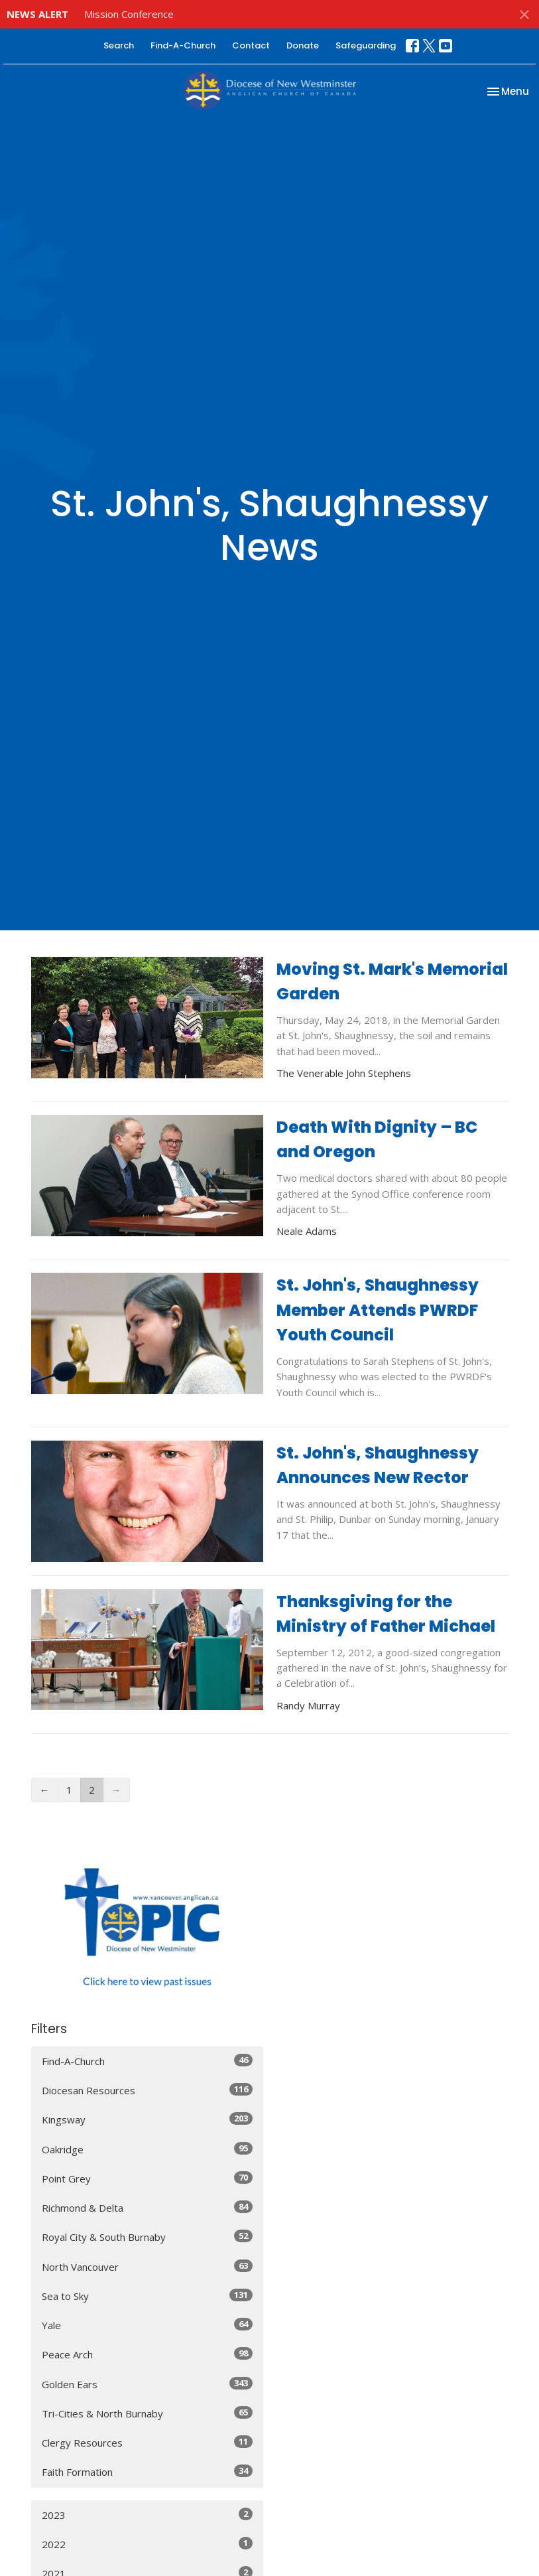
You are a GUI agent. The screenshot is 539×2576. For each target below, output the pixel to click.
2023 (147, 2515)
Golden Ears (147, 2384)
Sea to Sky (147, 2296)
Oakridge (147, 2149)
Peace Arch (147, 2354)
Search (118, 45)
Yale (147, 2325)
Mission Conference (129, 14)
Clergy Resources (147, 2442)
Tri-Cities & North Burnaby (147, 2413)
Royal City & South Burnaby (147, 2237)
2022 (147, 2544)
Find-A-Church (182, 45)
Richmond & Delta (147, 2207)
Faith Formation (147, 2471)
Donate (302, 45)
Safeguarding (365, 45)
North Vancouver (147, 2266)
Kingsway (147, 2119)
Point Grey (147, 2178)
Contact (251, 45)
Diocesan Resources (147, 2090)
